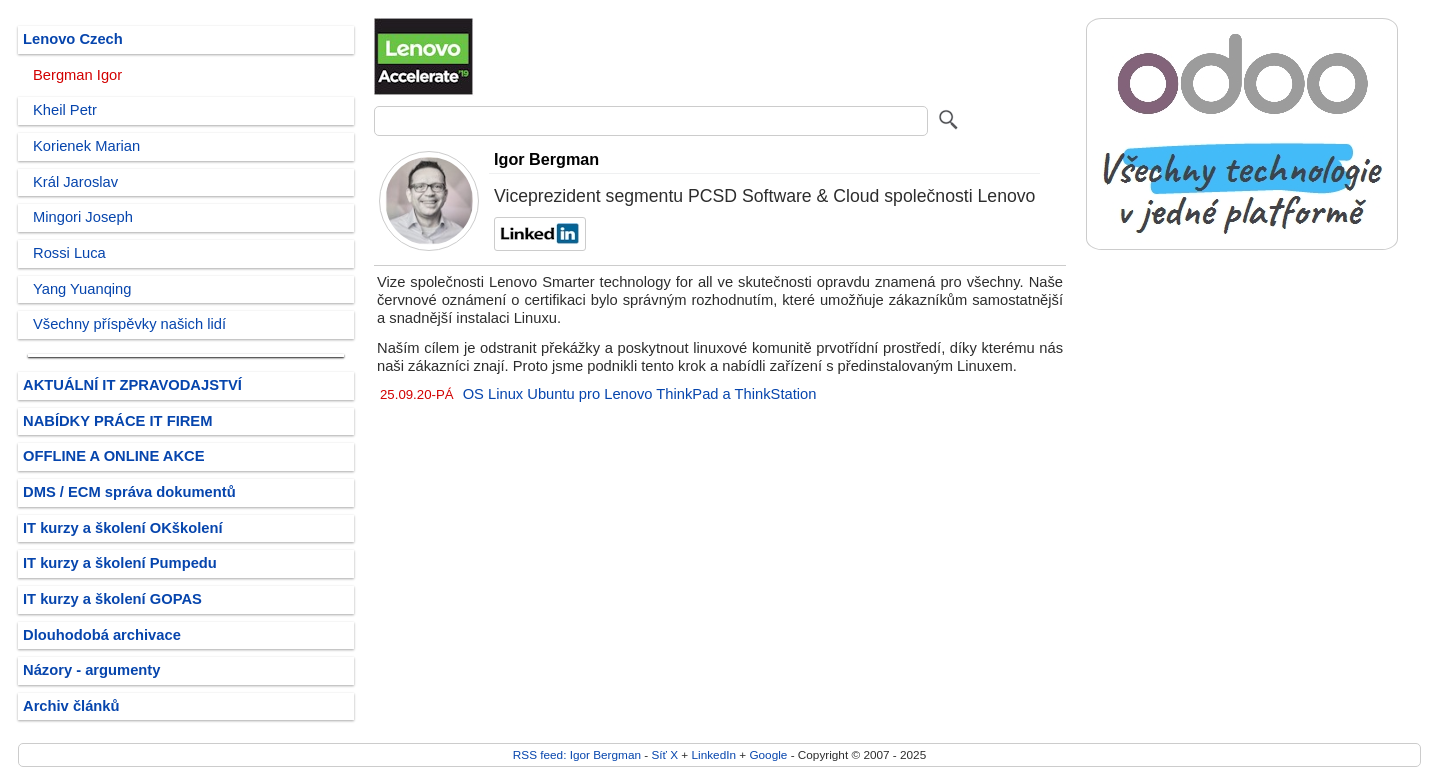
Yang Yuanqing (82, 289)
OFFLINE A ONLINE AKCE (114, 456)
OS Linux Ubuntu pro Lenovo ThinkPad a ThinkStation (640, 394)
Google (768, 754)
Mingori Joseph (83, 217)
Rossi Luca (69, 253)
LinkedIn (714, 754)
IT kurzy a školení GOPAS (112, 599)
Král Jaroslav (75, 182)
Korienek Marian (86, 146)
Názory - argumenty (91, 670)
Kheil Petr (65, 110)
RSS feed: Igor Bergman (577, 754)
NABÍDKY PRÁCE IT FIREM (117, 421)
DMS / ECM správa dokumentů (129, 492)
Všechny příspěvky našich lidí (129, 324)
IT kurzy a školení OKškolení (123, 528)
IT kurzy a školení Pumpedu (120, 563)
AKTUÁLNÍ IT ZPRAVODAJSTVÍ (132, 385)
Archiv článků (71, 706)
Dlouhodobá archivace (102, 635)
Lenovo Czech (73, 39)
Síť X (664, 754)
